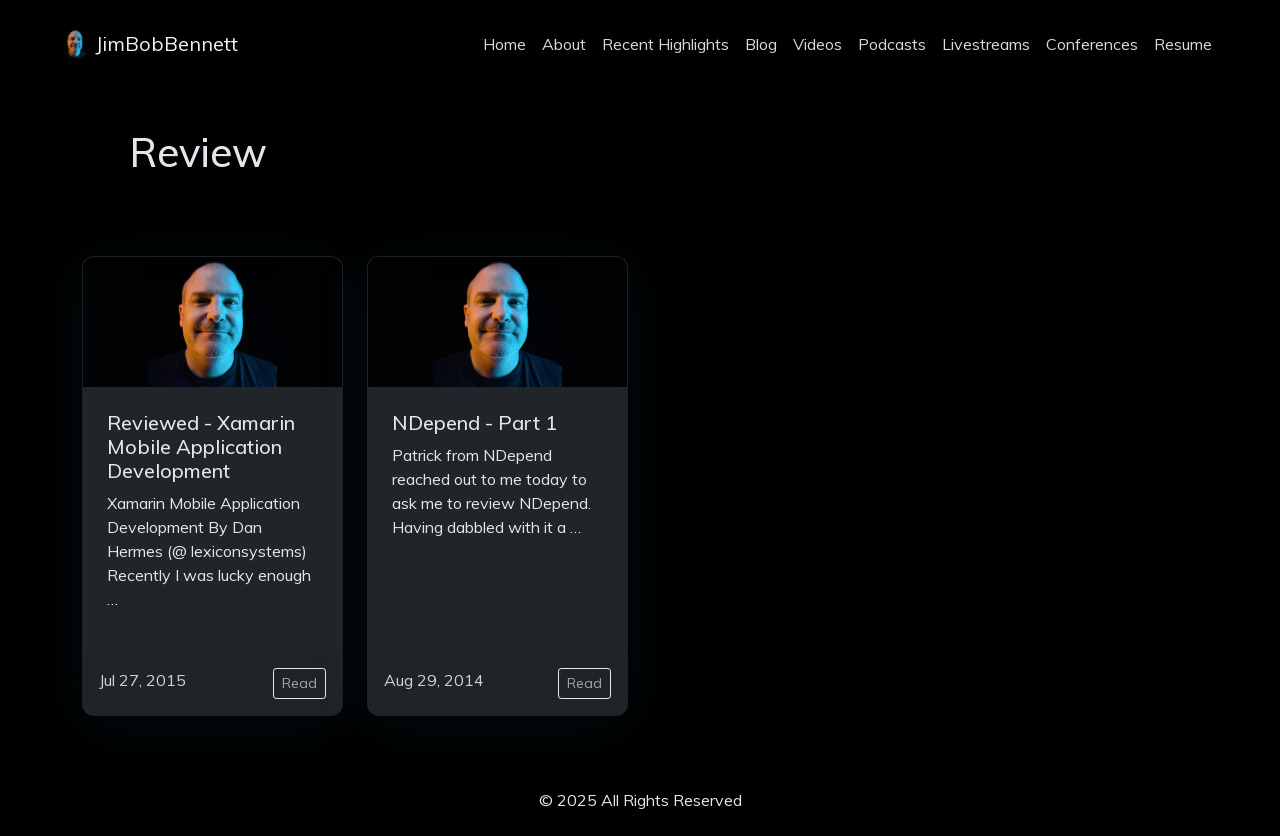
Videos (817, 44)
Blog (761, 44)
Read (299, 683)
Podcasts (892, 44)
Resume (1183, 44)
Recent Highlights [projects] (665, 44)
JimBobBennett (149, 44)
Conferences (1092, 44)
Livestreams (986, 44)
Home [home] (504, 44)
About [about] (564, 44)
